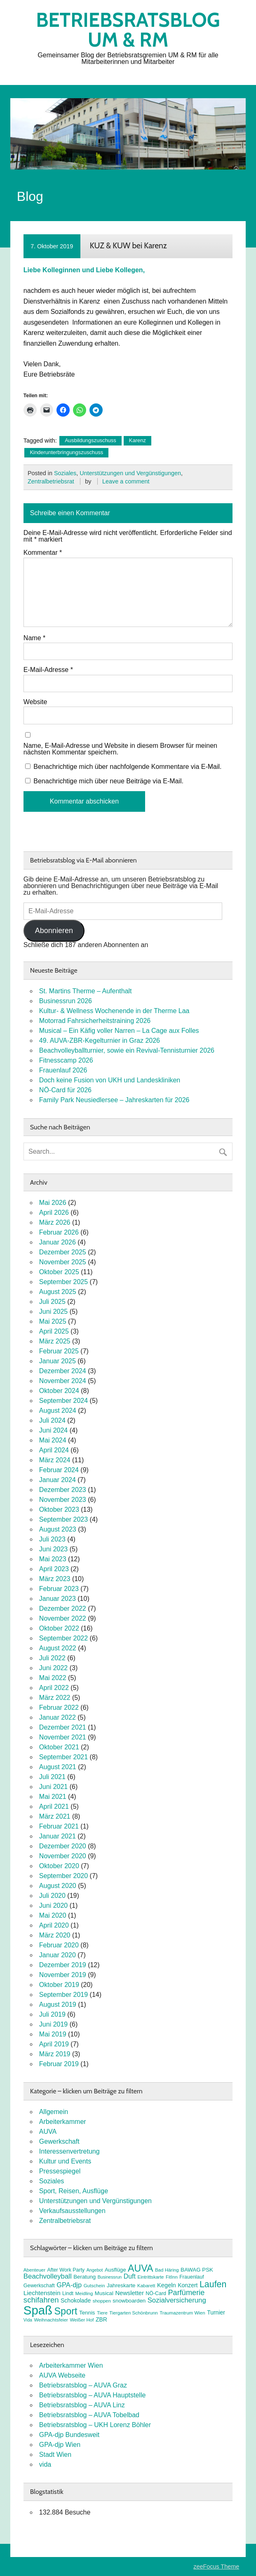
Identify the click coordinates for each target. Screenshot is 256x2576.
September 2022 (63, 1638)
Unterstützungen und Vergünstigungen (130, 473)
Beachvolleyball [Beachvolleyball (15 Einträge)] (47, 2276)
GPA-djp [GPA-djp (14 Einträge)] (69, 2284)
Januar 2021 (57, 1836)
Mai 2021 (52, 1796)
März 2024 (54, 1460)
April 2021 (54, 1806)
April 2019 (54, 2044)
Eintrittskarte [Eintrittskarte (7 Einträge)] (150, 2276)
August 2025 (57, 1291)
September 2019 (63, 1994)
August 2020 (57, 1885)
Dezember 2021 (62, 1727)
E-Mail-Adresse (48, 670)
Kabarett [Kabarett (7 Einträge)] (146, 2285)
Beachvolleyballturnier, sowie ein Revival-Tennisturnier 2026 (126, 1050)
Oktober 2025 (59, 1271)
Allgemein (53, 2111)
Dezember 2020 (62, 1846)
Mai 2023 (52, 1559)
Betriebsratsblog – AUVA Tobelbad (89, 2414)
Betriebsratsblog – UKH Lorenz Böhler (95, 2424)
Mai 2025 (52, 1321)
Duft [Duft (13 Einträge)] (130, 2276)
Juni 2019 (53, 2024)
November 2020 (62, 1856)
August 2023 (57, 1529)
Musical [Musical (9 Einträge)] (104, 2293)
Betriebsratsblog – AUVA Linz (82, 2405)
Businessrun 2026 (65, 1000)
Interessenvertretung (69, 2151)
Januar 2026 (57, 1242)
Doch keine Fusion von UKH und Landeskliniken (109, 1080)
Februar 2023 (59, 1588)
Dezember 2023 (62, 1489)
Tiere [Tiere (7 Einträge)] (102, 2312)
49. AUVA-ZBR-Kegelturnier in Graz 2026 (99, 1040)
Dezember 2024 (62, 1370)
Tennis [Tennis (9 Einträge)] (87, 2313)
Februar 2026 (59, 1232)
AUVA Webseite (62, 2375)
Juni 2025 (53, 1311)
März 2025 (54, 1341)
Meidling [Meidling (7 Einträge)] (84, 2293)
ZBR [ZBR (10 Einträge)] (101, 2319)
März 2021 (54, 1816)
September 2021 (63, 1757)
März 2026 (54, 1222)
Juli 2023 (52, 1539)
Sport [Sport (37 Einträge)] (65, 2311)
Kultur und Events (65, 2161)
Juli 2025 (52, 1301)
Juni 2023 (53, 1549)
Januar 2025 (57, 1361)
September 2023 (63, 1519)
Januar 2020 (57, 1955)
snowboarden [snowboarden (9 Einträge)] (129, 2301)
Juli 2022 (52, 1658)
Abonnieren (54, 930)
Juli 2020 (52, 1895)
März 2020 (54, 1935)
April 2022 (54, 1687)
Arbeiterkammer (62, 2121)
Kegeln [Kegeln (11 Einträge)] (166, 2285)
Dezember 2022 (62, 1608)
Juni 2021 (53, 1786)
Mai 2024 (52, 1440)
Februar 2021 (59, 1826)
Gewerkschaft (59, 2141)
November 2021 (62, 1737)
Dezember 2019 (62, 1964)
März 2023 (54, 1578)
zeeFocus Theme (216, 2566)
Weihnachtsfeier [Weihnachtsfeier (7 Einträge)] (51, 2319)
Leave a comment (125, 481)
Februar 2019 (59, 2063)
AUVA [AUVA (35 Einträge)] (140, 2268)
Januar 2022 (57, 1717)
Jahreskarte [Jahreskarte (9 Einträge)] (121, 2285)
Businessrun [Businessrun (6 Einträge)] (110, 2276)
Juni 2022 (53, 1667)
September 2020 (63, 1875)
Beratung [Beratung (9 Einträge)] (84, 2277)
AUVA (47, 2131)
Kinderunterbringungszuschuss (66, 452)
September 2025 (63, 1281)
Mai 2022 (52, 1677)
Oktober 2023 (59, 1509)
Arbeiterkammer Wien (71, 2365)
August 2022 (57, 1648)
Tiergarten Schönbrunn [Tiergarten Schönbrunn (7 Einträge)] (133, 2312)
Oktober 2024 (59, 1390)
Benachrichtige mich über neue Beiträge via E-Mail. (108, 781)
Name (34, 638)
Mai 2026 (52, 1202)
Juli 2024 (52, 1420)
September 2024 (63, 1400)
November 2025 (62, 1262)
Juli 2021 (52, 1776)
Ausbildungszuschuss (90, 440)
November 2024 (62, 1380)
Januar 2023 (57, 1598)
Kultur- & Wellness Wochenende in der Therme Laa (114, 1010)
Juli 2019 (52, 2014)
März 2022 (54, 1697)
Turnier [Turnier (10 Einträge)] (216, 2312)
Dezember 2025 (62, 1252)
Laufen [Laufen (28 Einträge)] (213, 2284)
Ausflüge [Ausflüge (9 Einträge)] (115, 2270)
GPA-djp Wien (59, 2444)
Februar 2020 (59, 1945)
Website (35, 702)
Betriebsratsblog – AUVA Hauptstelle (92, 2395)
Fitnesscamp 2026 (66, 1060)
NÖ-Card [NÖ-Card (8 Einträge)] (156, 2293)
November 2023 (62, 1499)
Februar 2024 (59, 1469)
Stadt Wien (55, 2454)
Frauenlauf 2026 (63, 1070)
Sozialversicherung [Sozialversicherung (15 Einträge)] (177, 2300)
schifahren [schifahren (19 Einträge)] (41, 2300)
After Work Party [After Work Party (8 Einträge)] (66, 2270)
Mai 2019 (52, 2034)
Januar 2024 (57, 1479)
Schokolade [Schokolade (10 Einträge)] (76, 2300)
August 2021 (57, 1766)
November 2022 (62, 1618)
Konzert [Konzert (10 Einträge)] (187, 2285)
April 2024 (54, 1450)
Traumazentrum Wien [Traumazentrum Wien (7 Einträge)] (182, 2312)
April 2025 (54, 1331)
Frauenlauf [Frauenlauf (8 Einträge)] (191, 2277)
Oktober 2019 (59, 1984)
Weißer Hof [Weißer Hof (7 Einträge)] (82, 2319)
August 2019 (57, 2004)
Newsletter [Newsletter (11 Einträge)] (129, 2293)
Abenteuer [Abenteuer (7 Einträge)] (34, 2269)
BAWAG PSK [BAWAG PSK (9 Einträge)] (197, 2270)
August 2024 (57, 1410)
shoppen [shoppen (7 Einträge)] (102, 2300)
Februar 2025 (59, 1351)
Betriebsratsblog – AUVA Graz (83, 2385)
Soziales (65, 473)
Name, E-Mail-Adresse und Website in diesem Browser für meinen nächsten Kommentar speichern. (120, 749)
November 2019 (62, 1974)
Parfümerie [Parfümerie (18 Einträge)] (186, 2292)
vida (45, 2464)
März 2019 (54, 2054)
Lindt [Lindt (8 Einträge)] (67, 2293)
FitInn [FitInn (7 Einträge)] (172, 2276)
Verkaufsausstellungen (72, 2210)
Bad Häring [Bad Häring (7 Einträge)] (167, 2269)
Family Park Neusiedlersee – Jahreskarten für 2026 (114, 1099)
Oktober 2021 (59, 1747)
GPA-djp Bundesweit (69, 2434)
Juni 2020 (53, 1905)
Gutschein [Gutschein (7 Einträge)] (94, 2285)
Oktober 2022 (59, 1628)
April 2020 (54, 1925)
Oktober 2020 (59, 1865)
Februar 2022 (59, 1707)
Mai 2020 (52, 1915)
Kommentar (42, 552)
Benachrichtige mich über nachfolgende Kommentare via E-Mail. (127, 766)
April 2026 (54, 1212)
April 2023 (54, 1568)
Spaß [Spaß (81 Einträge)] (37, 2310)
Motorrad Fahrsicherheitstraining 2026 (94, 1020)
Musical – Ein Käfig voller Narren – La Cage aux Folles (119, 1030)
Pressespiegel (60, 2171)
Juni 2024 (53, 1430)
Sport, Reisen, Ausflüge (73, 2190)
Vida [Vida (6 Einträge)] (27, 2319)
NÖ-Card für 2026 (65, 1090)
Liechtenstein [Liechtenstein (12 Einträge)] (42, 2292)
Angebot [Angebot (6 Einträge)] (95, 2269)
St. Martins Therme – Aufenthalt (85, 991)
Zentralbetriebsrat (51, 481)
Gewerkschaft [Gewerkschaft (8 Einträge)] (39, 2285)
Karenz (137, 440)
